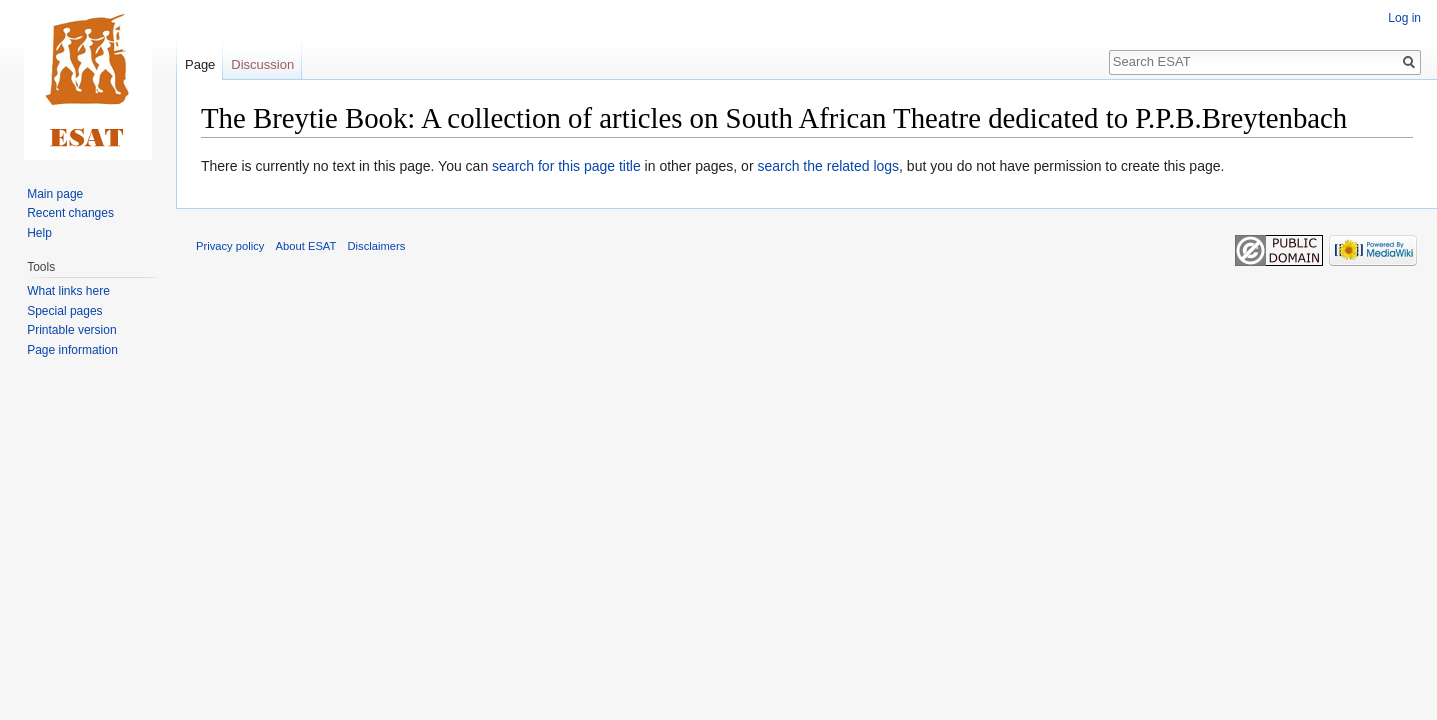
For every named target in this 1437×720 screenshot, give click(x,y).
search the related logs (828, 166)
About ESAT (306, 246)
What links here (68, 291)
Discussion (262, 64)
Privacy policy (230, 246)
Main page (55, 194)
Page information (72, 350)
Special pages (64, 311)
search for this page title (566, 166)
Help (39, 233)
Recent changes (70, 213)
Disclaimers (377, 246)
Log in (1404, 18)
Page (200, 64)
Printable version (71, 330)
